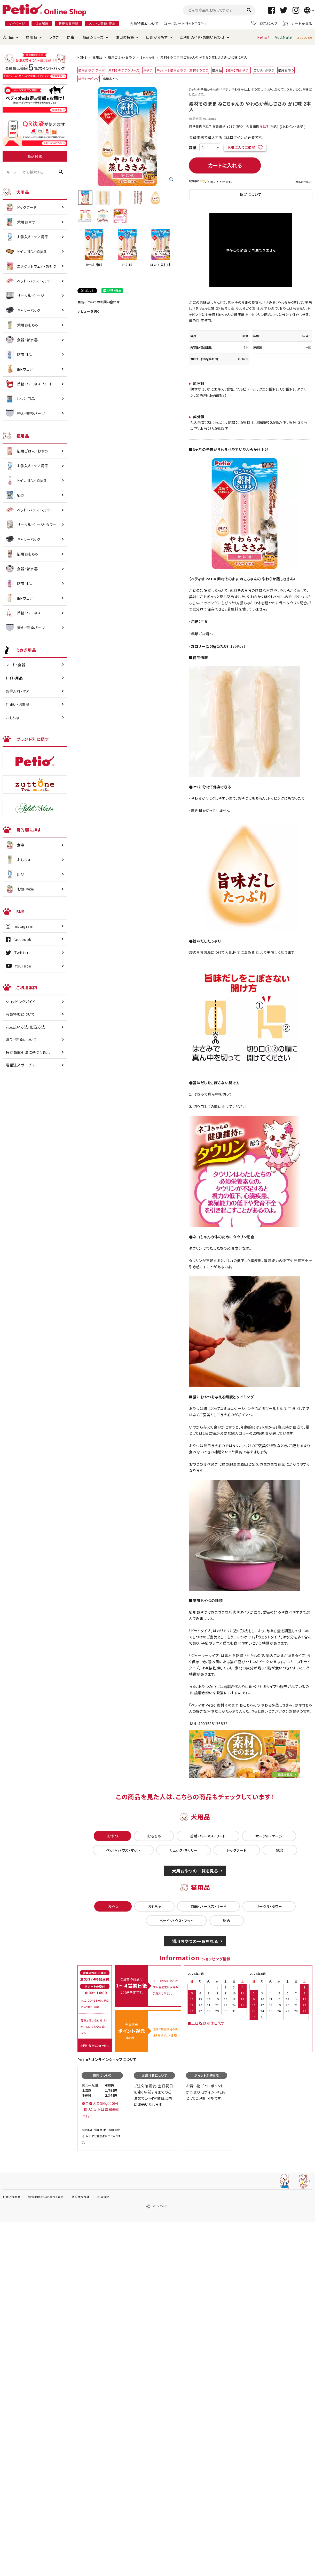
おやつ (147, 70)
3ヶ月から (148, 57)
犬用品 (8, 37)
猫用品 (31, 37)
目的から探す (157, 37)
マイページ (17, 23)
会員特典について (144, 23)
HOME (82, 57)
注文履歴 (42, 23)
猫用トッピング (88, 78)
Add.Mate (283, 37)
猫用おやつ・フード (91, 70)
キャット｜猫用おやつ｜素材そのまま (182, 70)
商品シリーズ (93, 37)
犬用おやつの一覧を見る (195, 1871)
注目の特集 (124, 37)
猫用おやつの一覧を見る (195, 1941)
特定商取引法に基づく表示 (28, 1052)
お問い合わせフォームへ (94, 2045)
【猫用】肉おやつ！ (238, 70)
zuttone (304, 37)
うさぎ (54, 37)
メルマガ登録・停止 (102, 23)
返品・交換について (21, 1039)
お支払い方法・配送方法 (25, 1026)
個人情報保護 (81, 2197)
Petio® (263, 37)
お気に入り (264, 23)
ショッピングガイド (20, 1001)
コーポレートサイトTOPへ (185, 23)
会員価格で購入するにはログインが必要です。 (226, 137)
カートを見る (297, 23)
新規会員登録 (68, 23)
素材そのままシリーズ (123, 70)
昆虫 (70, 37)
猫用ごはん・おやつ (121, 57)
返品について (303, 182)
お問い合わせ (11, 2197)
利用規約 (103, 2197)
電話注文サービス (20, 1064)
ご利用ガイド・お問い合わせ (202, 37)
